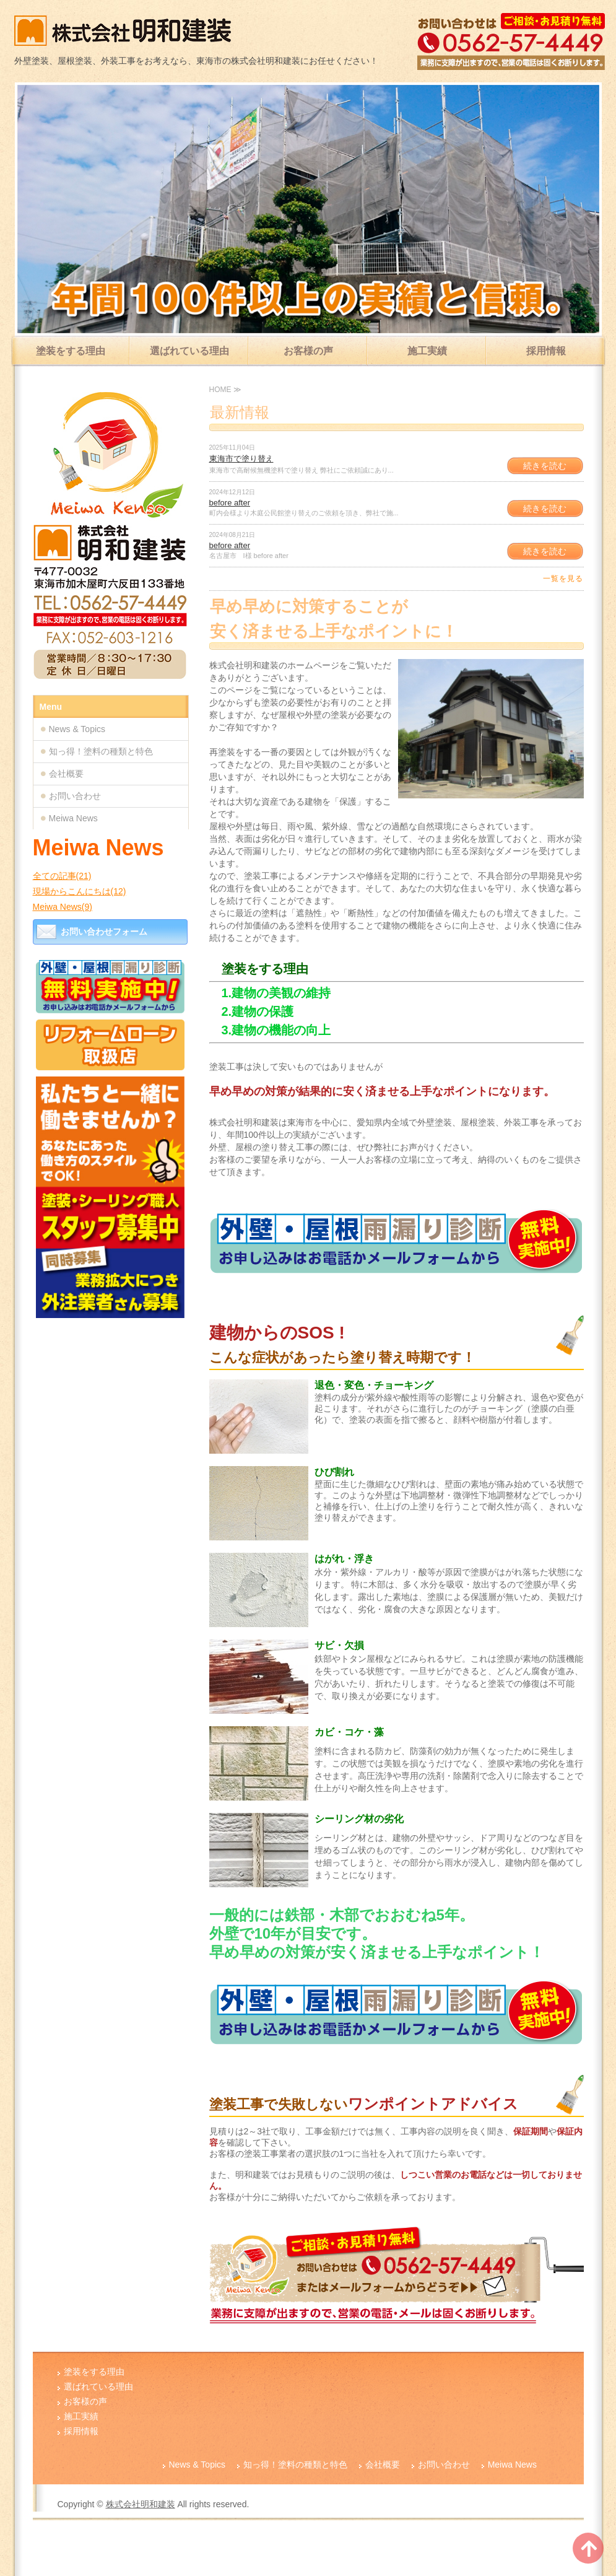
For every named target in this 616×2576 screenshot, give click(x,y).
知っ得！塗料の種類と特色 (101, 751)
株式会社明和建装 (140, 2504)
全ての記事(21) (62, 876)
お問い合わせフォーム (104, 932)
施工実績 (427, 351)
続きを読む (544, 466)
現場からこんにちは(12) (79, 891)
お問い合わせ (75, 796)
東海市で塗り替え (241, 458)
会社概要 (66, 774)
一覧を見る (563, 578)
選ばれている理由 (189, 351)
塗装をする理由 (70, 351)
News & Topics (77, 729)
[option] (308, 209)
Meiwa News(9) (62, 907)
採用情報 (546, 351)
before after (230, 502)
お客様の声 (308, 351)
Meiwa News (73, 818)
